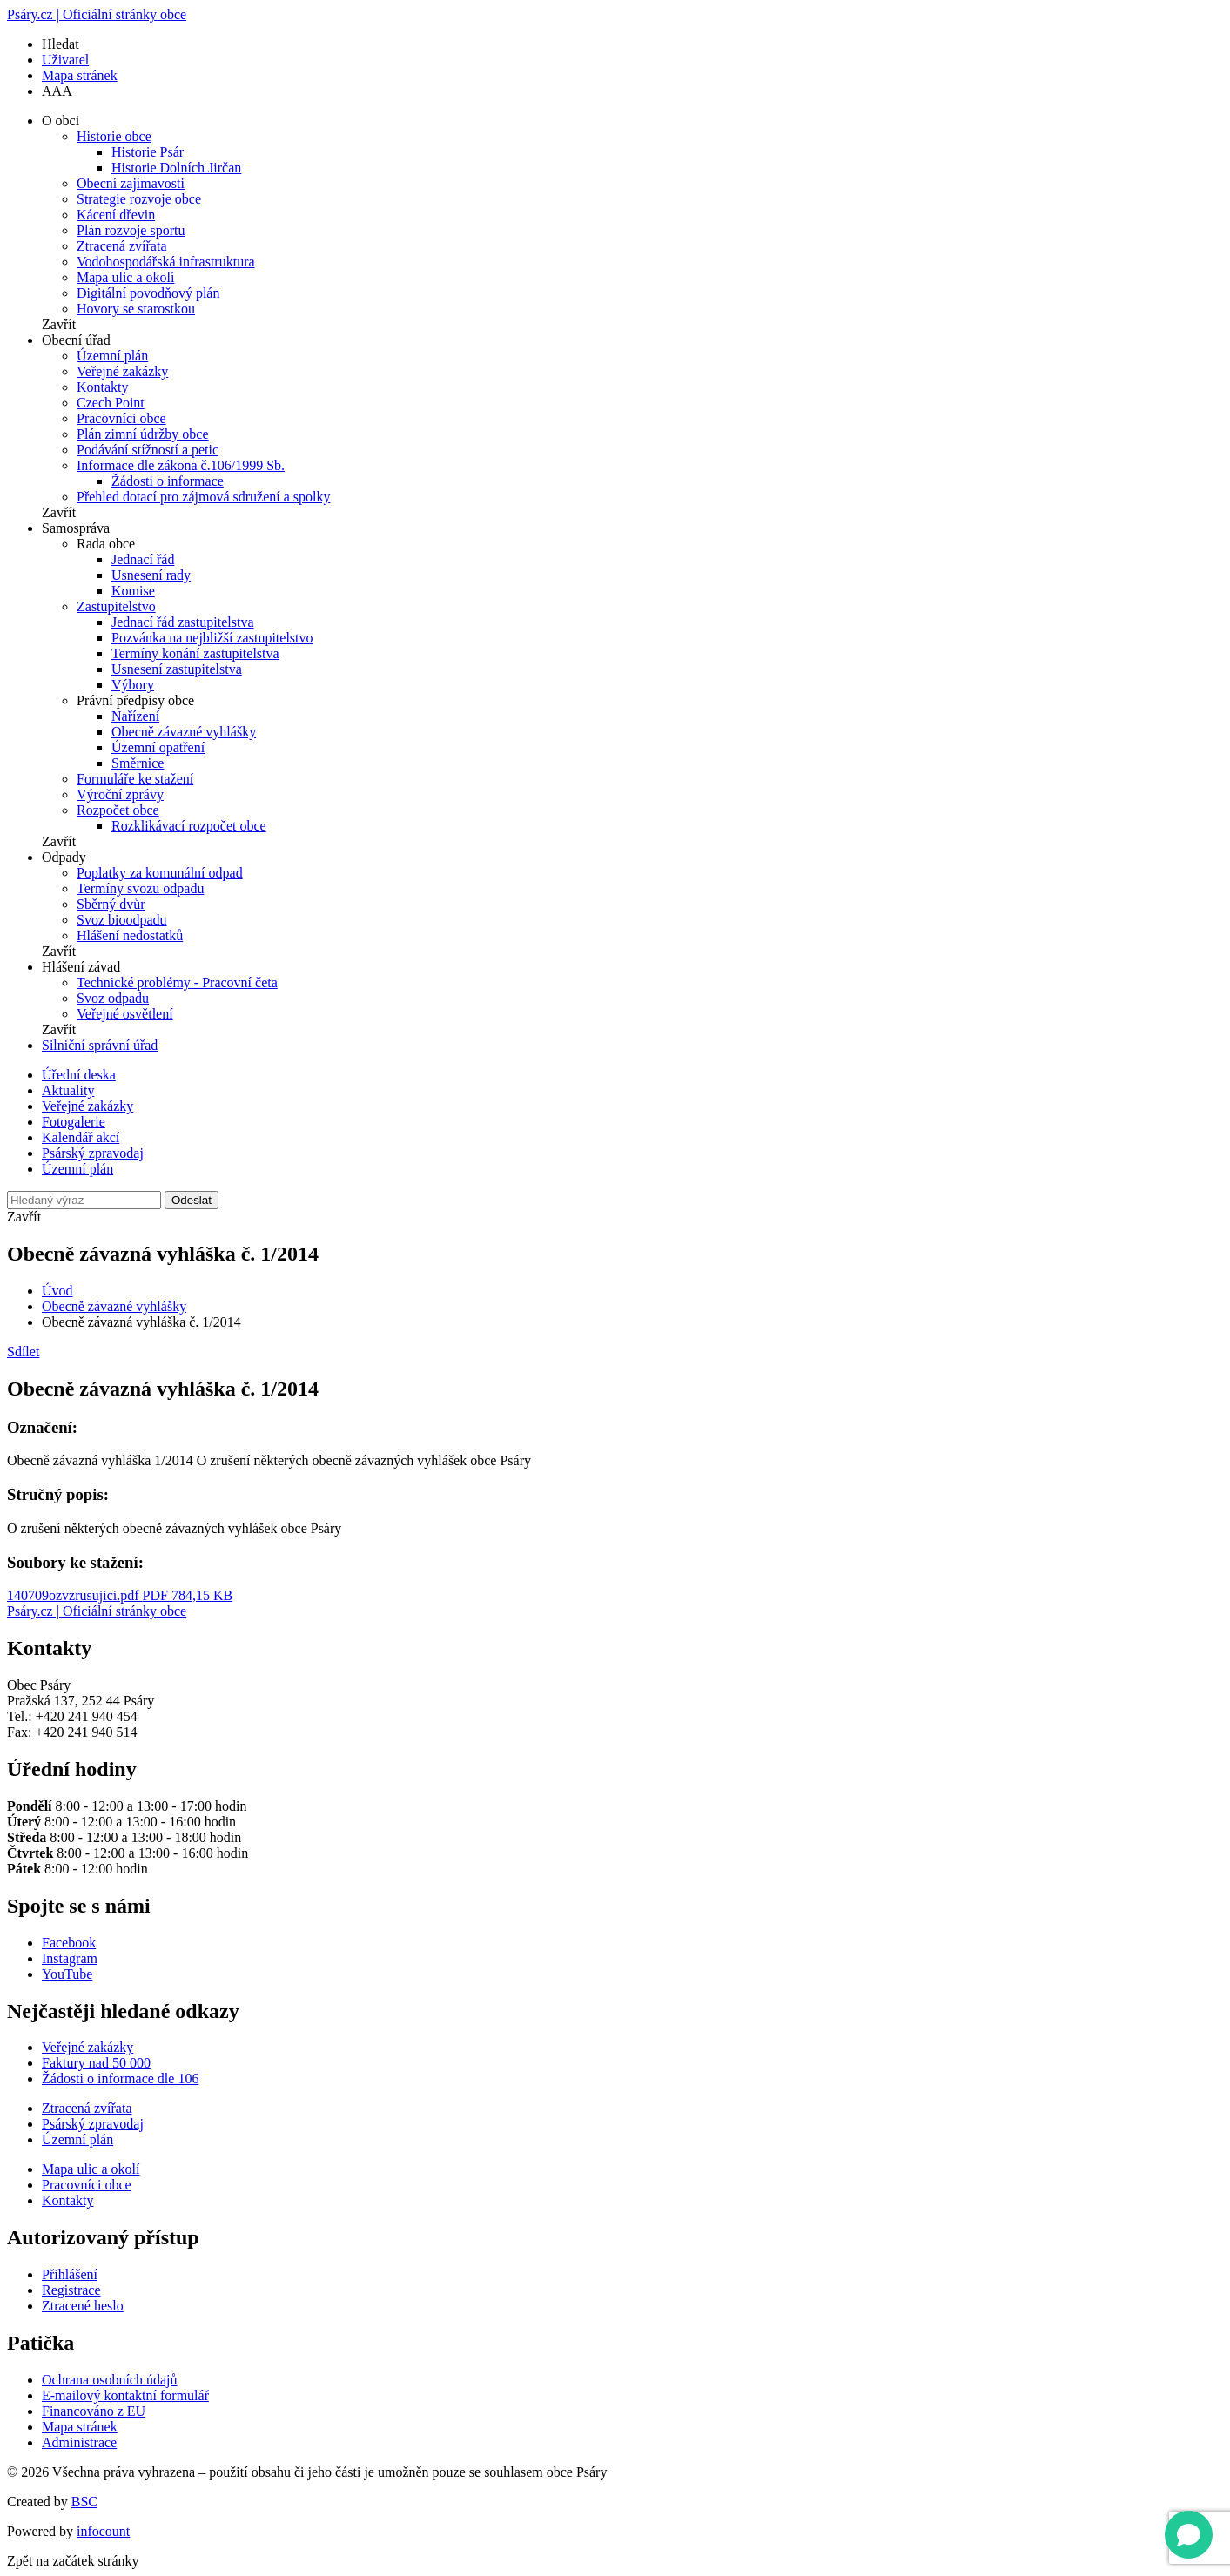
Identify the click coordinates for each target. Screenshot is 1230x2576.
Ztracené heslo (83, 2305)
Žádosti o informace (167, 481)
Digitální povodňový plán (148, 293)
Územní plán (112, 355)
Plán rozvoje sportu (131, 230)
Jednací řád (142, 559)
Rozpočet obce (118, 810)
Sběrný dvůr (111, 904)
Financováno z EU (93, 2411)
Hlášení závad (81, 966)
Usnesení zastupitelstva (176, 669)
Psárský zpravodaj (93, 1153)
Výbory (132, 684)
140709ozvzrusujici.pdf (119, 1595)
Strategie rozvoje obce (139, 199)
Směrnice (137, 763)
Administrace (79, 2442)
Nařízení (135, 716)
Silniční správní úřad (100, 1045)
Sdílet (23, 1351)
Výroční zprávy (120, 794)
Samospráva (76, 528)
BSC (84, 2501)
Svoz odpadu (113, 998)
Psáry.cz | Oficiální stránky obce (96, 14)
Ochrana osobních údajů (110, 2379)
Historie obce (114, 136)
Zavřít (59, 324)
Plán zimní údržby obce (143, 434)
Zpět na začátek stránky (72, 2560)
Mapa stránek (80, 75)
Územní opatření (158, 747)
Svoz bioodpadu (122, 919)
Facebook (69, 1942)
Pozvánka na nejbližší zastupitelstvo (212, 637)
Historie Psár (147, 152)
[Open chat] (1189, 2535)
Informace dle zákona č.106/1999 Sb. (181, 465)
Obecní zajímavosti (131, 183)
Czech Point (111, 402)
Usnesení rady (151, 575)
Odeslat (191, 1200)
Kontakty (103, 387)
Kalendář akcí (80, 1137)
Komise (133, 590)
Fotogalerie (73, 1121)
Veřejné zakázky (122, 371)
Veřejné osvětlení (125, 1013)
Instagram (69, 1958)
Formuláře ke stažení (135, 778)
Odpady (64, 857)
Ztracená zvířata (121, 246)
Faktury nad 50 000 (96, 2062)
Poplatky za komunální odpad (160, 872)
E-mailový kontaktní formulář (125, 2395)
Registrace (71, 2290)
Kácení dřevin (116, 214)
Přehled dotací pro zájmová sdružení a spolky (203, 496)
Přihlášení (69, 2274)
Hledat (60, 44)
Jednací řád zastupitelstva (182, 622)
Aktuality (68, 1090)
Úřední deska (79, 1074)
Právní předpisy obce (135, 700)
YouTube (67, 1974)
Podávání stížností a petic (147, 449)
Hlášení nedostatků (130, 935)
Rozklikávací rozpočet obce (188, 825)
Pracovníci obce (121, 418)
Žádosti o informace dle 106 (120, 2078)
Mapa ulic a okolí (125, 277)
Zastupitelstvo (116, 606)
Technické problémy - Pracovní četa (177, 982)
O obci (60, 120)
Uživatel (65, 59)
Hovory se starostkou (136, 308)
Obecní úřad (76, 340)
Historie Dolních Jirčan (176, 167)
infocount (103, 2531)
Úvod (57, 1290)
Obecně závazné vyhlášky (183, 731)
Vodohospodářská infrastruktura (166, 261)
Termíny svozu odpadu (140, 888)
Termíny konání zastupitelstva (195, 653)
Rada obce (106, 543)
